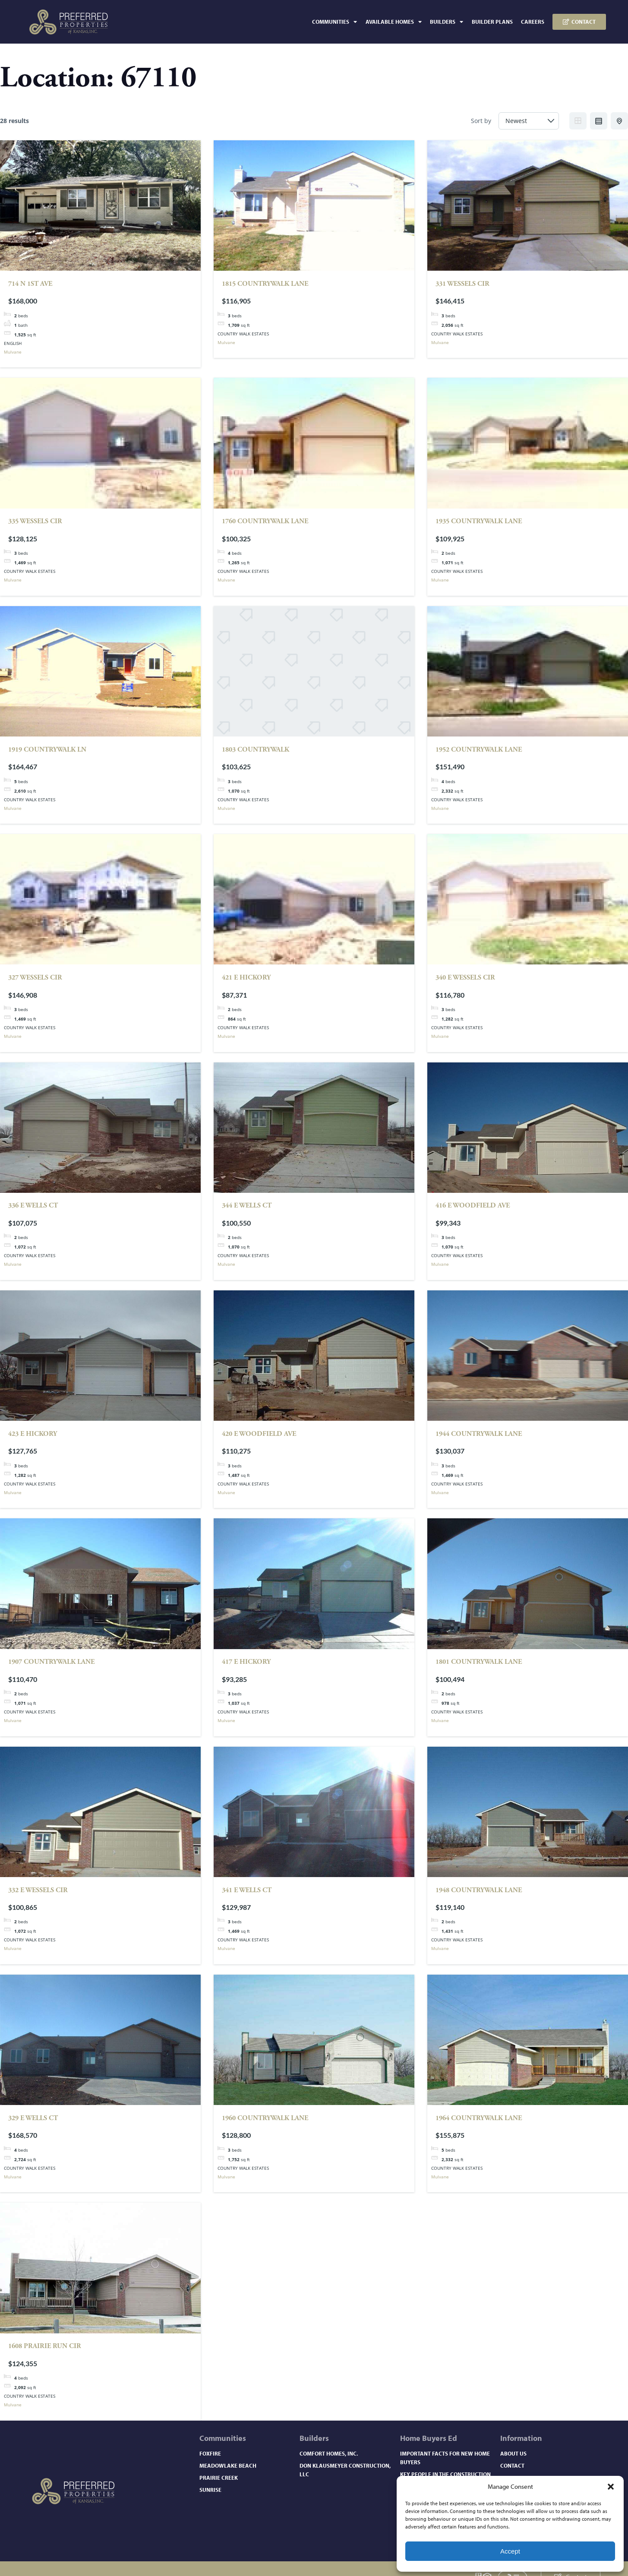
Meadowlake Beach (227, 2465)
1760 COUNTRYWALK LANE (265, 521)
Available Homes (394, 22)
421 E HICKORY (246, 977)
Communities (334, 22)
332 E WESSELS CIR (38, 1890)
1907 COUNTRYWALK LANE (51, 1661)
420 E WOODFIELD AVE (259, 1433)
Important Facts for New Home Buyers (445, 2457)
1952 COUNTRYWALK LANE (478, 749)
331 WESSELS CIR (462, 283)
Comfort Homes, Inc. (329, 2453)
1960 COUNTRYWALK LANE (265, 2118)
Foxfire (210, 2453)
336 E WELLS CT (33, 1205)
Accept (510, 2551)
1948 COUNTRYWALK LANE (478, 1890)
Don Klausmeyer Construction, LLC (345, 2470)
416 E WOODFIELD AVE (472, 1205)
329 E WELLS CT (33, 2118)
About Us (513, 2453)
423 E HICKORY (32, 1433)
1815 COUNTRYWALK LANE (265, 283)
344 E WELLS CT (246, 1205)
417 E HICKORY (246, 1661)
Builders (446, 22)
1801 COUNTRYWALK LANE (478, 1661)
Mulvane (13, 352)
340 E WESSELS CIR (465, 977)
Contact (512, 2465)
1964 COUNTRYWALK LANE (478, 2118)
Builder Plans (492, 21)
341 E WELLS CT (246, 1890)
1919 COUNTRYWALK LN (47, 749)
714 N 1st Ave (30, 283)
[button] (610, 2486)
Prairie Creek (218, 2477)
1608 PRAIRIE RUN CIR (44, 2346)
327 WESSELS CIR (35, 977)
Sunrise (210, 2489)
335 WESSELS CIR (35, 521)
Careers (532, 21)
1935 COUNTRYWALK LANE (478, 521)
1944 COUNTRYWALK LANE (478, 1433)
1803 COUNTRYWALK (255, 749)
